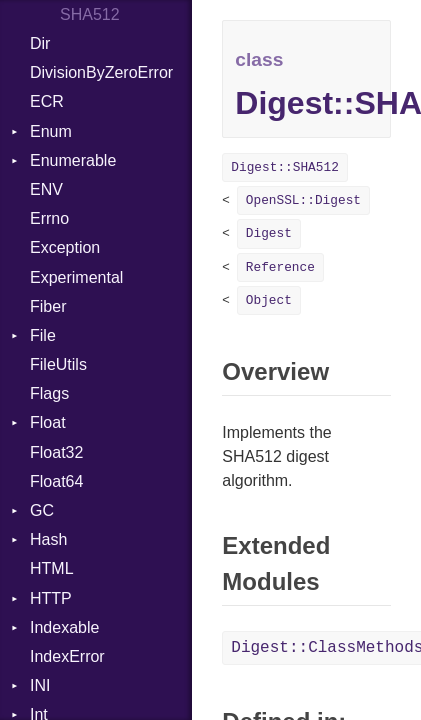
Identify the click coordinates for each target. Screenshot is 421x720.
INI (40, 685)
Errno (49, 218)
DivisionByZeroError (101, 72)
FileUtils (58, 364)
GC (42, 510)
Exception (65, 247)
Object (269, 300)
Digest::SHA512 (285, 167)
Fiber (48, 306)
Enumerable (73, 160)
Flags (49, 393)
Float (48, 422)
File (43, 335)
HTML (52, 568)
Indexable (64, 627)
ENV (46, 189)
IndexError (67, 656)
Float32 (56, 452)
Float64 (56, 481)
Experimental (76, 277)
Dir (40, 43)
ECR (47, 101)
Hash (48, 539)
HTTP (51, 598)
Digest (269, 233)
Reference (280, 267)
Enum (51, 131)
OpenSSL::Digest (303, 200)
